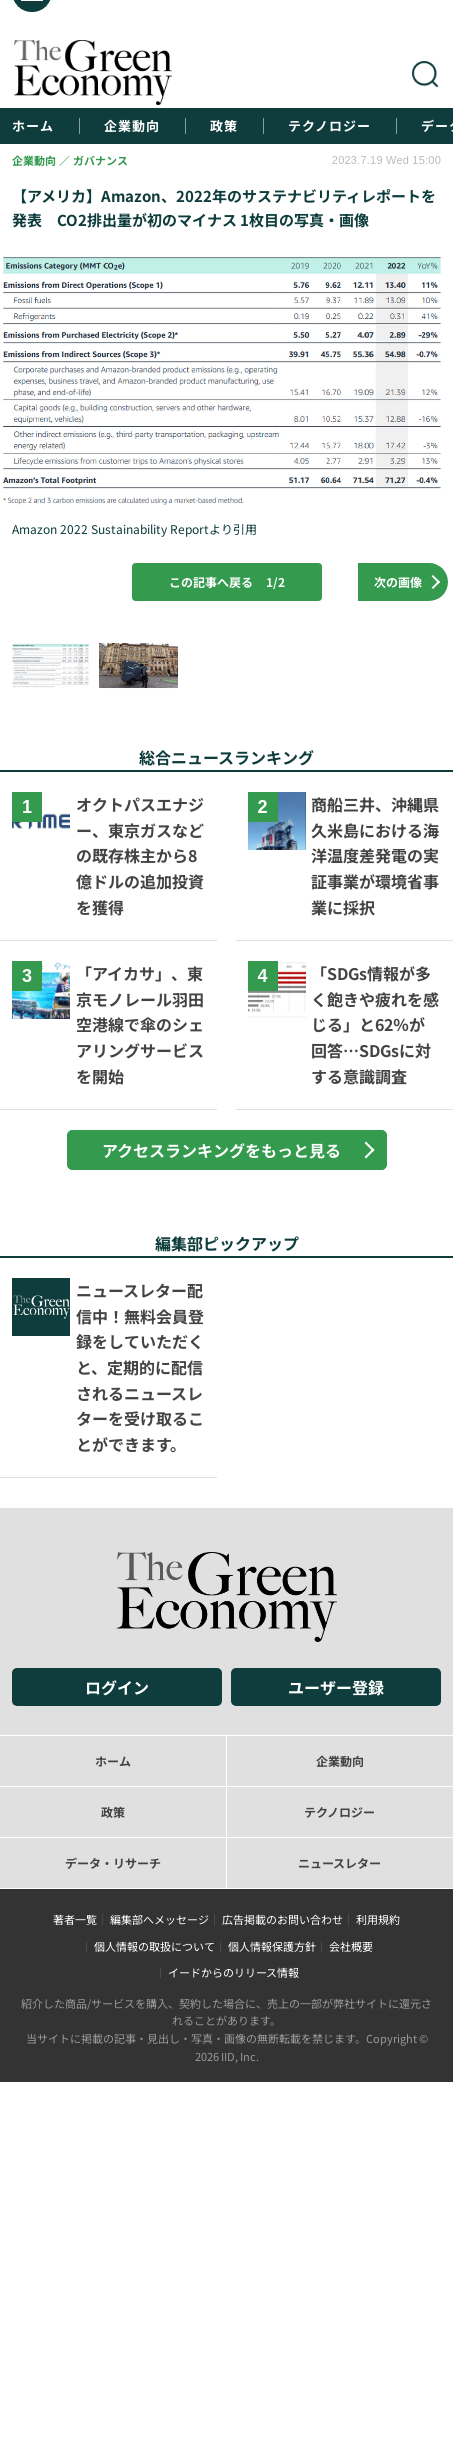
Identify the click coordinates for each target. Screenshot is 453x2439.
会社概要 (351, 1946)
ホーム (33, 126)
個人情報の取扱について (154, 1946)
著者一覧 (75, 1919)
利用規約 (378, 1919)
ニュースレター (339, 1862)
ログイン (117, 1687)
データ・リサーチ (113, 1862)
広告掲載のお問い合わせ (282, 1919)
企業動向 (132, 126)
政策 (224, 126)
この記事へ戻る (227, 581)
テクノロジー (329, 126)
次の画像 (398, 581)
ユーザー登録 (336, 1687)
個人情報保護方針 (272, 1946)
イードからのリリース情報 (233, 1972)
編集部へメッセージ (159, 1919)
